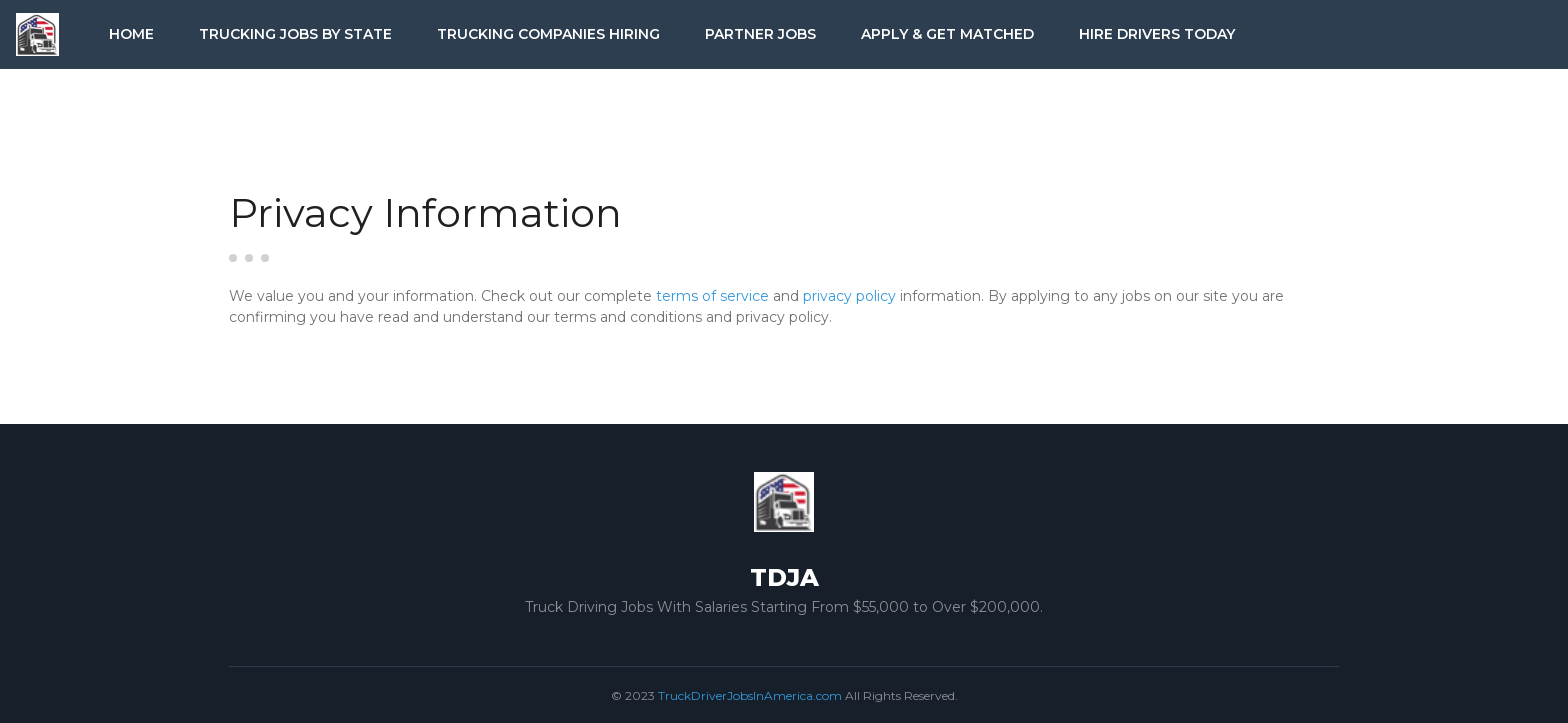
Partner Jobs (760, 34)
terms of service (712, 296)
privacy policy (849, 296)
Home (131, 34)
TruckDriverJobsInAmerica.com (750, 695)
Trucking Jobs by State (295, 34)
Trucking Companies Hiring (548, 34)
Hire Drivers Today (1157, 34)
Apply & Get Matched (947, 34)
